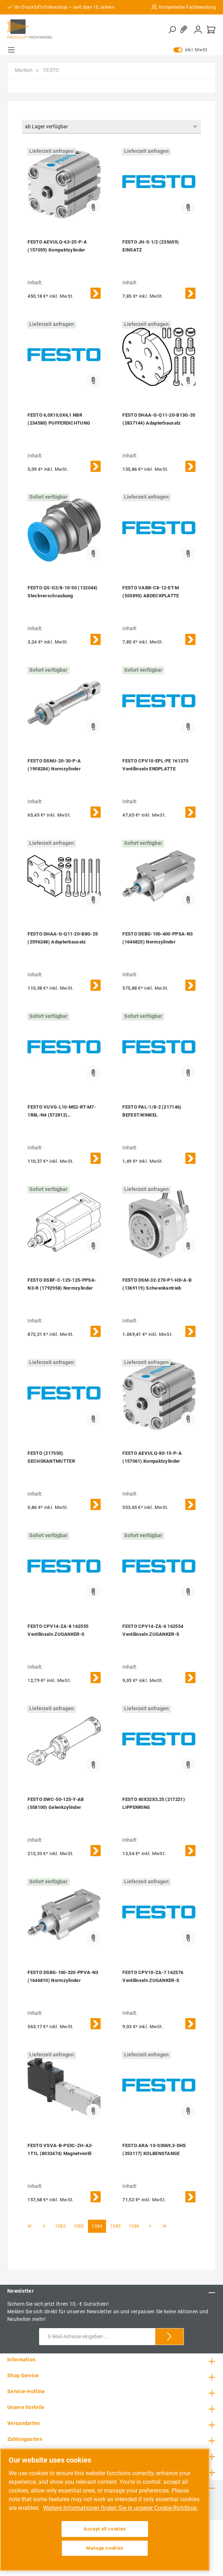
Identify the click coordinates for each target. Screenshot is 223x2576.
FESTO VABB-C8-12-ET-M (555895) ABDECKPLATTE (150, 591)
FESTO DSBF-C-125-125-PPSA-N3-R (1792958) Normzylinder (62, 1284)
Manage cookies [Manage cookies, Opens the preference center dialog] (104, 2548)
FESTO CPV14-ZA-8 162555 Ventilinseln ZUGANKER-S (58, 1630)
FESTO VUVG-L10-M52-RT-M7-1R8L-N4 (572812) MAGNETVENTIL (62, 1111)
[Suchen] (172, 29)
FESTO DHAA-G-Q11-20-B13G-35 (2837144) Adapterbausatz (158, 419)
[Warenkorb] (211, 29)
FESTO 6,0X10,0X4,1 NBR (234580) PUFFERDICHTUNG (59, 419)
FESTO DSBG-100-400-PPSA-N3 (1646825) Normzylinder (157, 938)
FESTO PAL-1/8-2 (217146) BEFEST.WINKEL (151, 1111)
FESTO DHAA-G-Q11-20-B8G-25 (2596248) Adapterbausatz (63, 938)
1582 (60, 2226)
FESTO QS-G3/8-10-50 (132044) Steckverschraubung (62, 591)
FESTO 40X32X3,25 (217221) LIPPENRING (153, 1803)
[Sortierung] (111, 127)
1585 (115, 2226)
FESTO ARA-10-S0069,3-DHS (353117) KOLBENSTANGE (154, 2149)
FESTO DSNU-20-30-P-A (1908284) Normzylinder (54, 764)
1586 (134, 2226)
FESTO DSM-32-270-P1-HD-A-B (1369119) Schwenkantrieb (157, 1284)
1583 (78, 2226)
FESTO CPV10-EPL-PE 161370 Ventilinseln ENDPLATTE (155, 764)
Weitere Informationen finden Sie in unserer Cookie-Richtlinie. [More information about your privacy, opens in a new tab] (120, 2507)
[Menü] (11, 50)
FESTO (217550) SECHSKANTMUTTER (51, 1457)
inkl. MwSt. (191, 49)
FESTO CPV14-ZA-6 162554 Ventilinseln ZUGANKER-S (152, 1630)
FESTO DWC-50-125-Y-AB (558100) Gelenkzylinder (56, 1803)
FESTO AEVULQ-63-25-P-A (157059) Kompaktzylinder (57, 246)
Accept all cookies (105, 2529)
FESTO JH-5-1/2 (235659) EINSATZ (150, 246)
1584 (97, 2226)
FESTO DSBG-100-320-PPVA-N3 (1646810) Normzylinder (63, 1976)
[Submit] (169, 2336)
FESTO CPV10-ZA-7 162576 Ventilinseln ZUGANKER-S (152, 1976)
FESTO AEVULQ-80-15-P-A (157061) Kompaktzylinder (152, 1457)
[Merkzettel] (185, 29)
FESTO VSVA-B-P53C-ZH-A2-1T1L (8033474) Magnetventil (60, 2149)
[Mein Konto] (198, 29)
